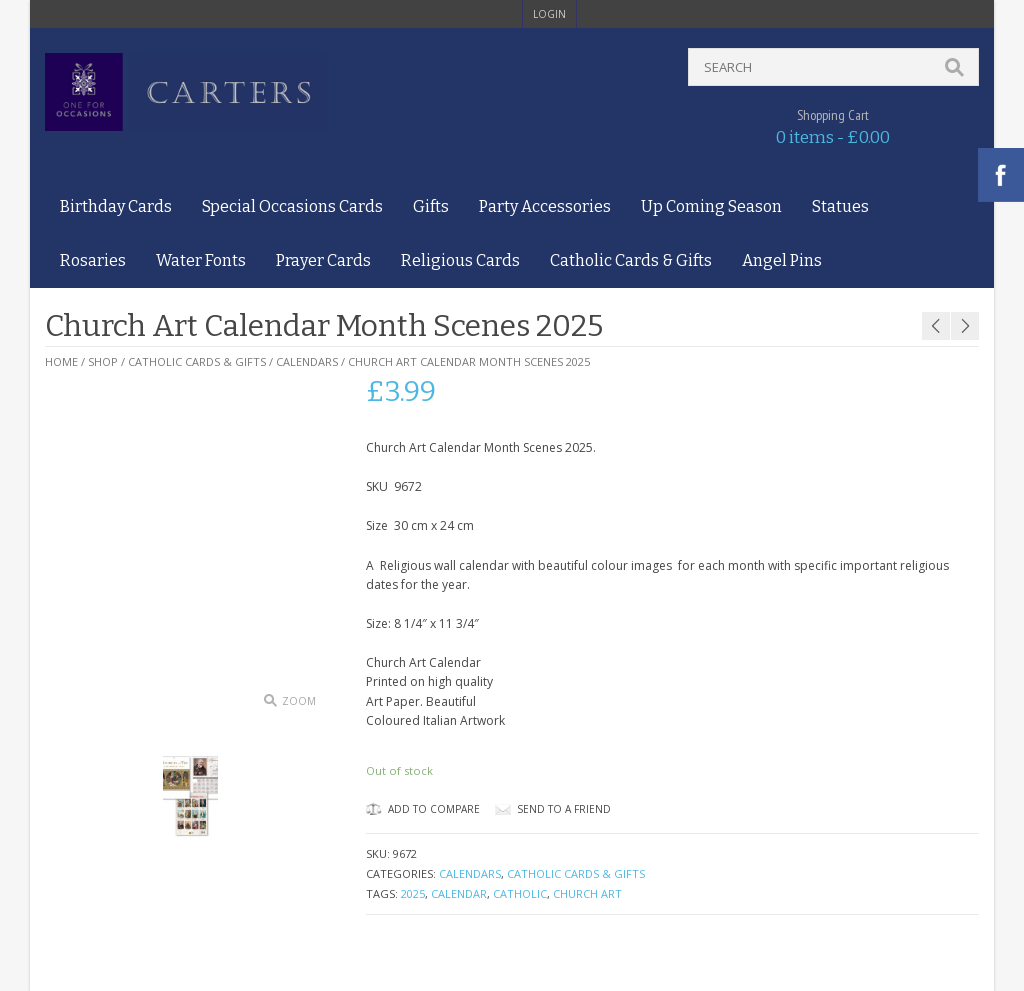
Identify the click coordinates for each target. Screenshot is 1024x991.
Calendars (307, 361)
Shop (103, 361)
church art (587, 893)
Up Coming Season (711, 206)
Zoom (299, 701)
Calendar (459, 893)
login (549, 14)
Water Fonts (201, 260)
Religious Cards (460, 260)
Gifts (431, 206)
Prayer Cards (323, 260)
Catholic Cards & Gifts (631, 260)
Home (61, 361)
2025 (413, 893)
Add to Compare (423, 809)
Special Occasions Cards (292, 206)
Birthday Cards (116, 206)
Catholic (520, 893)
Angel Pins (782, 260)
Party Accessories (545, 206)
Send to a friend (564, 809)
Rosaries (93, 260)
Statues (840, 206)
